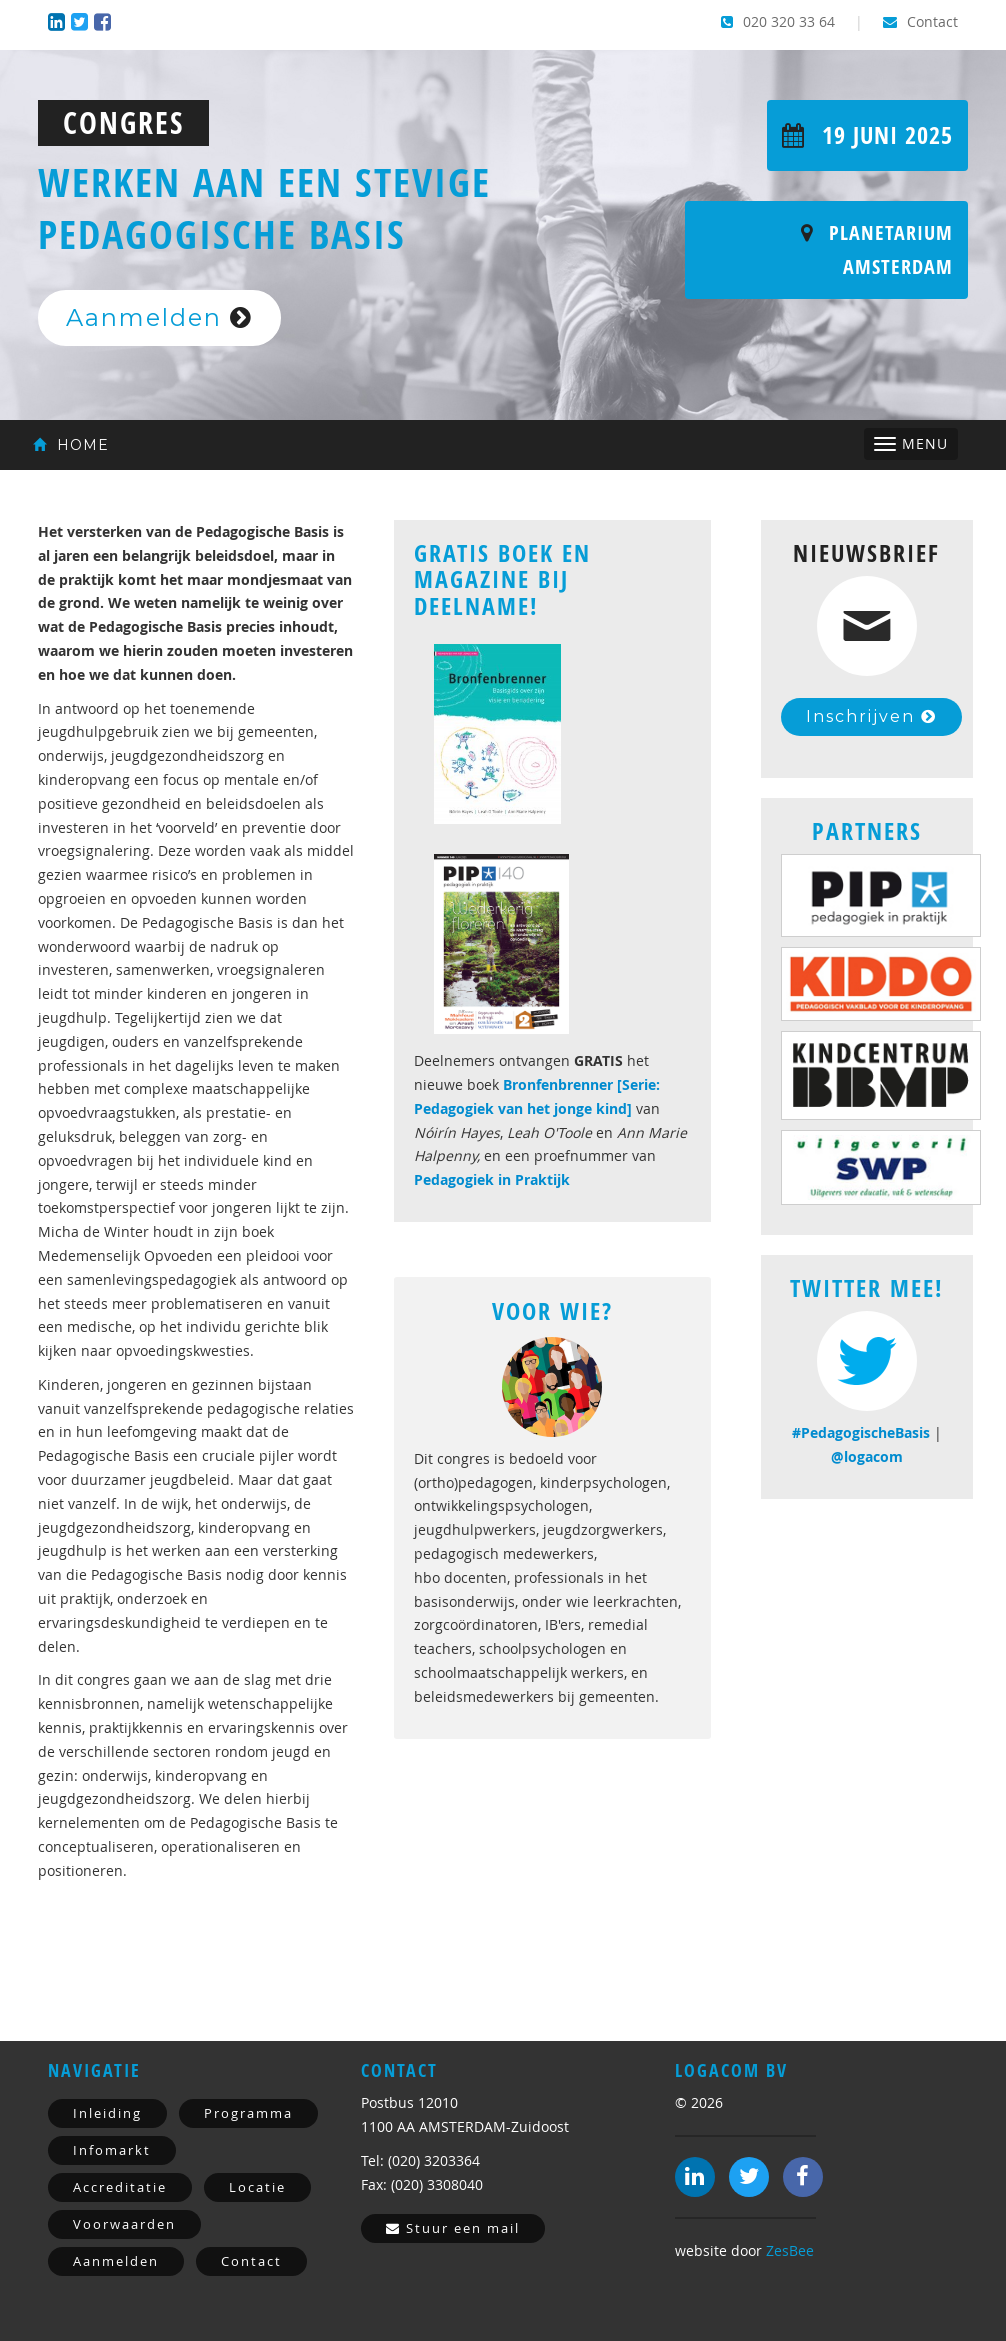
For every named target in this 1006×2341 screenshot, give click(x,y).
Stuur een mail (453, 2228)
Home (71, 445)
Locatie (257, 2187)
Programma (248, 2113)
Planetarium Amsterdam (877, 249)
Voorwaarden (124, 2224)
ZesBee (790, 2250)
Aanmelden (159, 317)
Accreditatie (120, 2187)
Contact (920, 21)
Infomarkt (112, 2150)
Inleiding (107, 2113)
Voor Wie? (552, 1311)
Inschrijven (871, 716)
